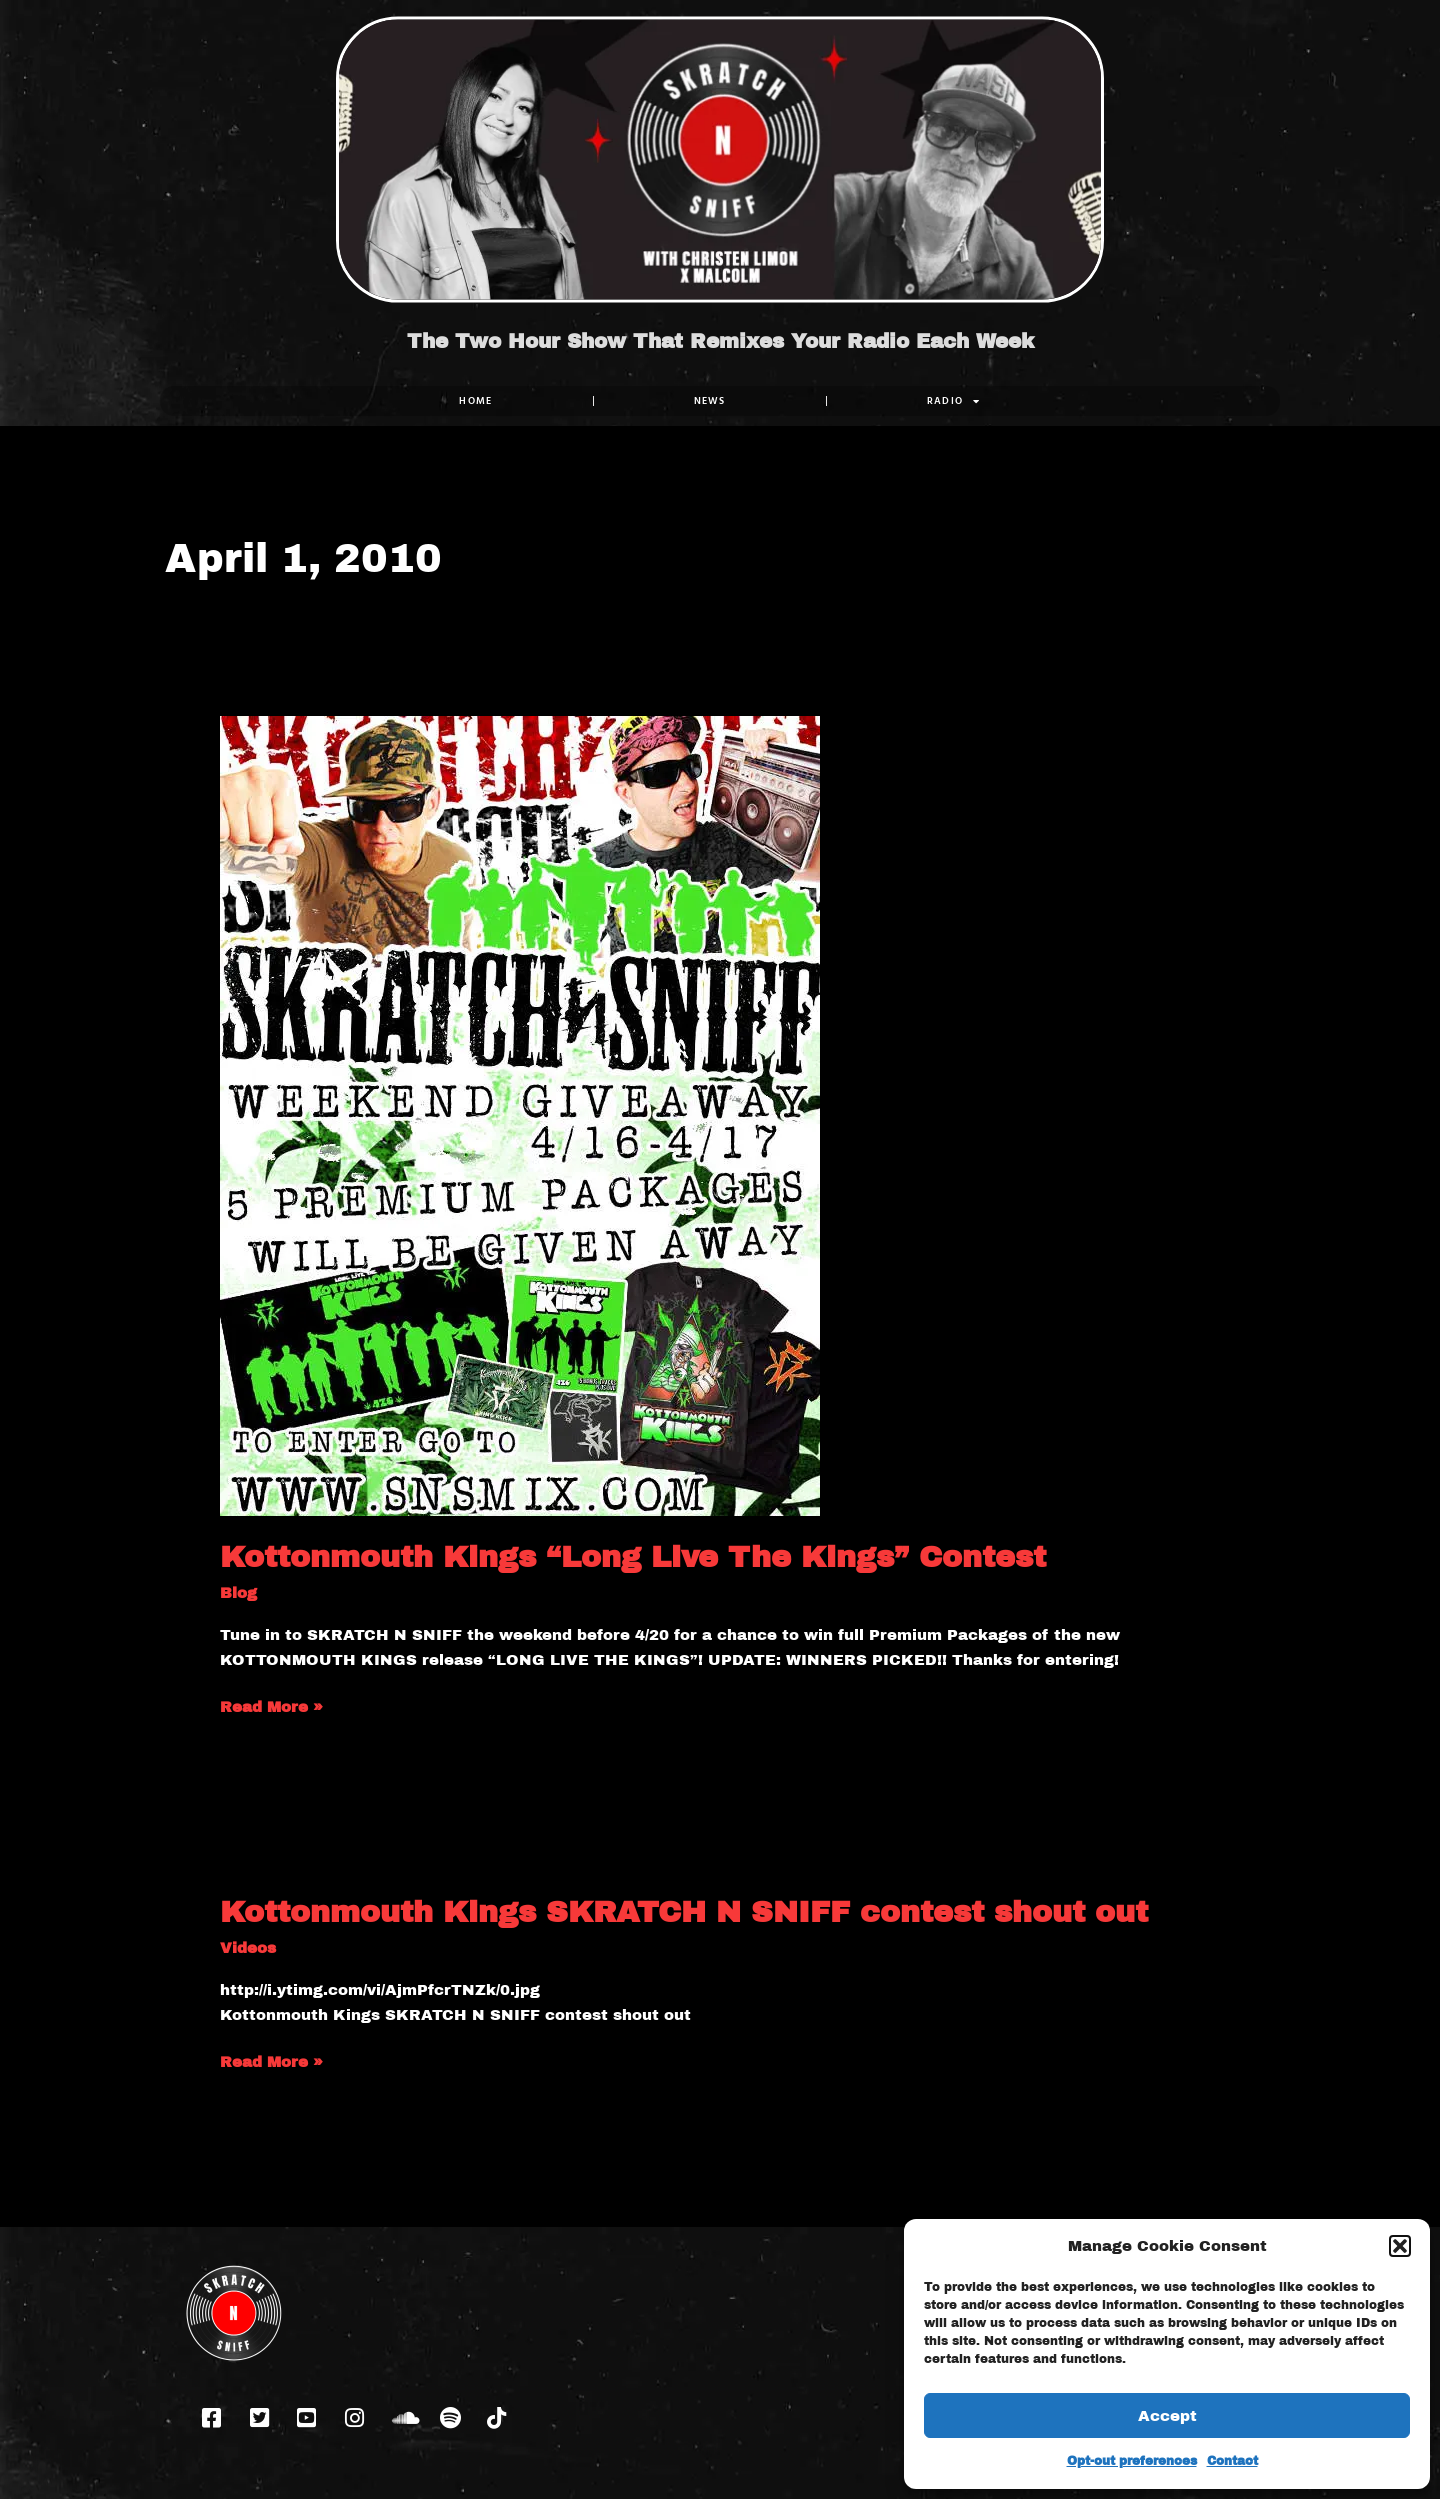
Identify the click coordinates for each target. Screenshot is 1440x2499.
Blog (238, 1593)
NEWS (710, 400)
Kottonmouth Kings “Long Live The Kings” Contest (633, 1557)
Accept (1167, 2416)
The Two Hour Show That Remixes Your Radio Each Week (720, 341)
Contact (1232, 2461)
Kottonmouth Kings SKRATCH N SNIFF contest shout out (684, 1912)
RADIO (954, 401)
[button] (1400, 2246)
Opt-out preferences (1132, 2461)
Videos (248, 1948)
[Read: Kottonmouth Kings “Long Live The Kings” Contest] (520, 1115)
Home (475, 400)
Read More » (271, 1705)
